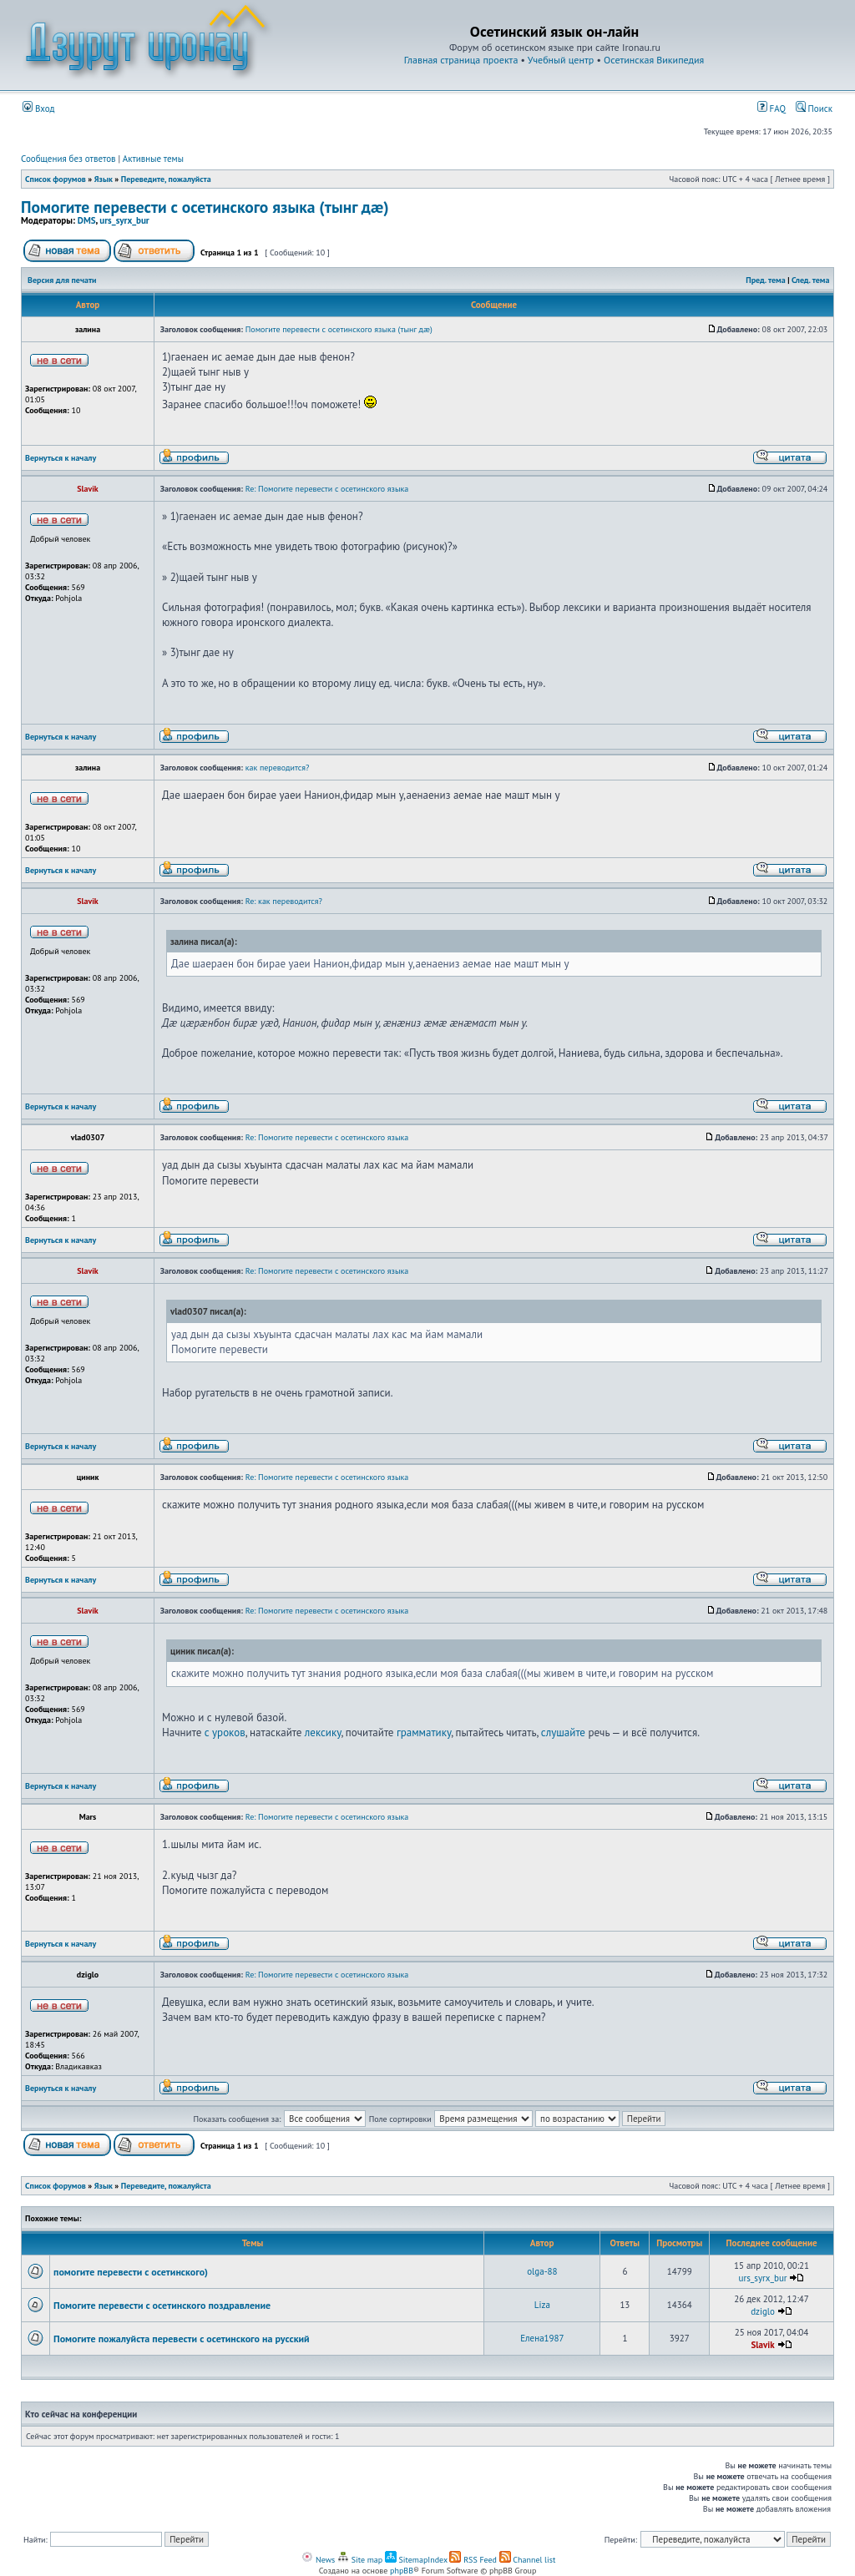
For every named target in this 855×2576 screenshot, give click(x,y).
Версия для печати (62, 280)
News (318, 2559)
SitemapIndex (416, 2559)
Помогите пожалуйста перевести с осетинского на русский (181, 2338)
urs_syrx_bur (124, 220)
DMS (87, 220)
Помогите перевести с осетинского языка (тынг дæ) (205, 206)
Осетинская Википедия (654, 59)
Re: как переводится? (283, 901)
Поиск (814, 108)
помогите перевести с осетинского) (130, 2271)
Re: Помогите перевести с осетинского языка (327, 488)
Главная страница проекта (461, 59)
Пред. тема (765, 280)
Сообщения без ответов (68, 158)
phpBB (401, 2570)
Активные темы (153, 158)
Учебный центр (561, 59)
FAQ (771, 108)
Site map (359, 2559)
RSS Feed (473, 2559)
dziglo (763, 2311)
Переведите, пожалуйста (166, 179)
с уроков (225, 1732)
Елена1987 (542, 2338)
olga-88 (542, 2271)
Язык (103, 179)
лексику (323, 1732)
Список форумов (55, 179)
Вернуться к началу (60, 457)
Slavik (762, 2345)
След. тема (811, 280)
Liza (542, 2305)
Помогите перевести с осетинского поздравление (162, 2305)
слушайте (563, 1732)
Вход (39, 108)
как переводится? (277, 767)
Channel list (527, 2559)
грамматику (424, 1732)
